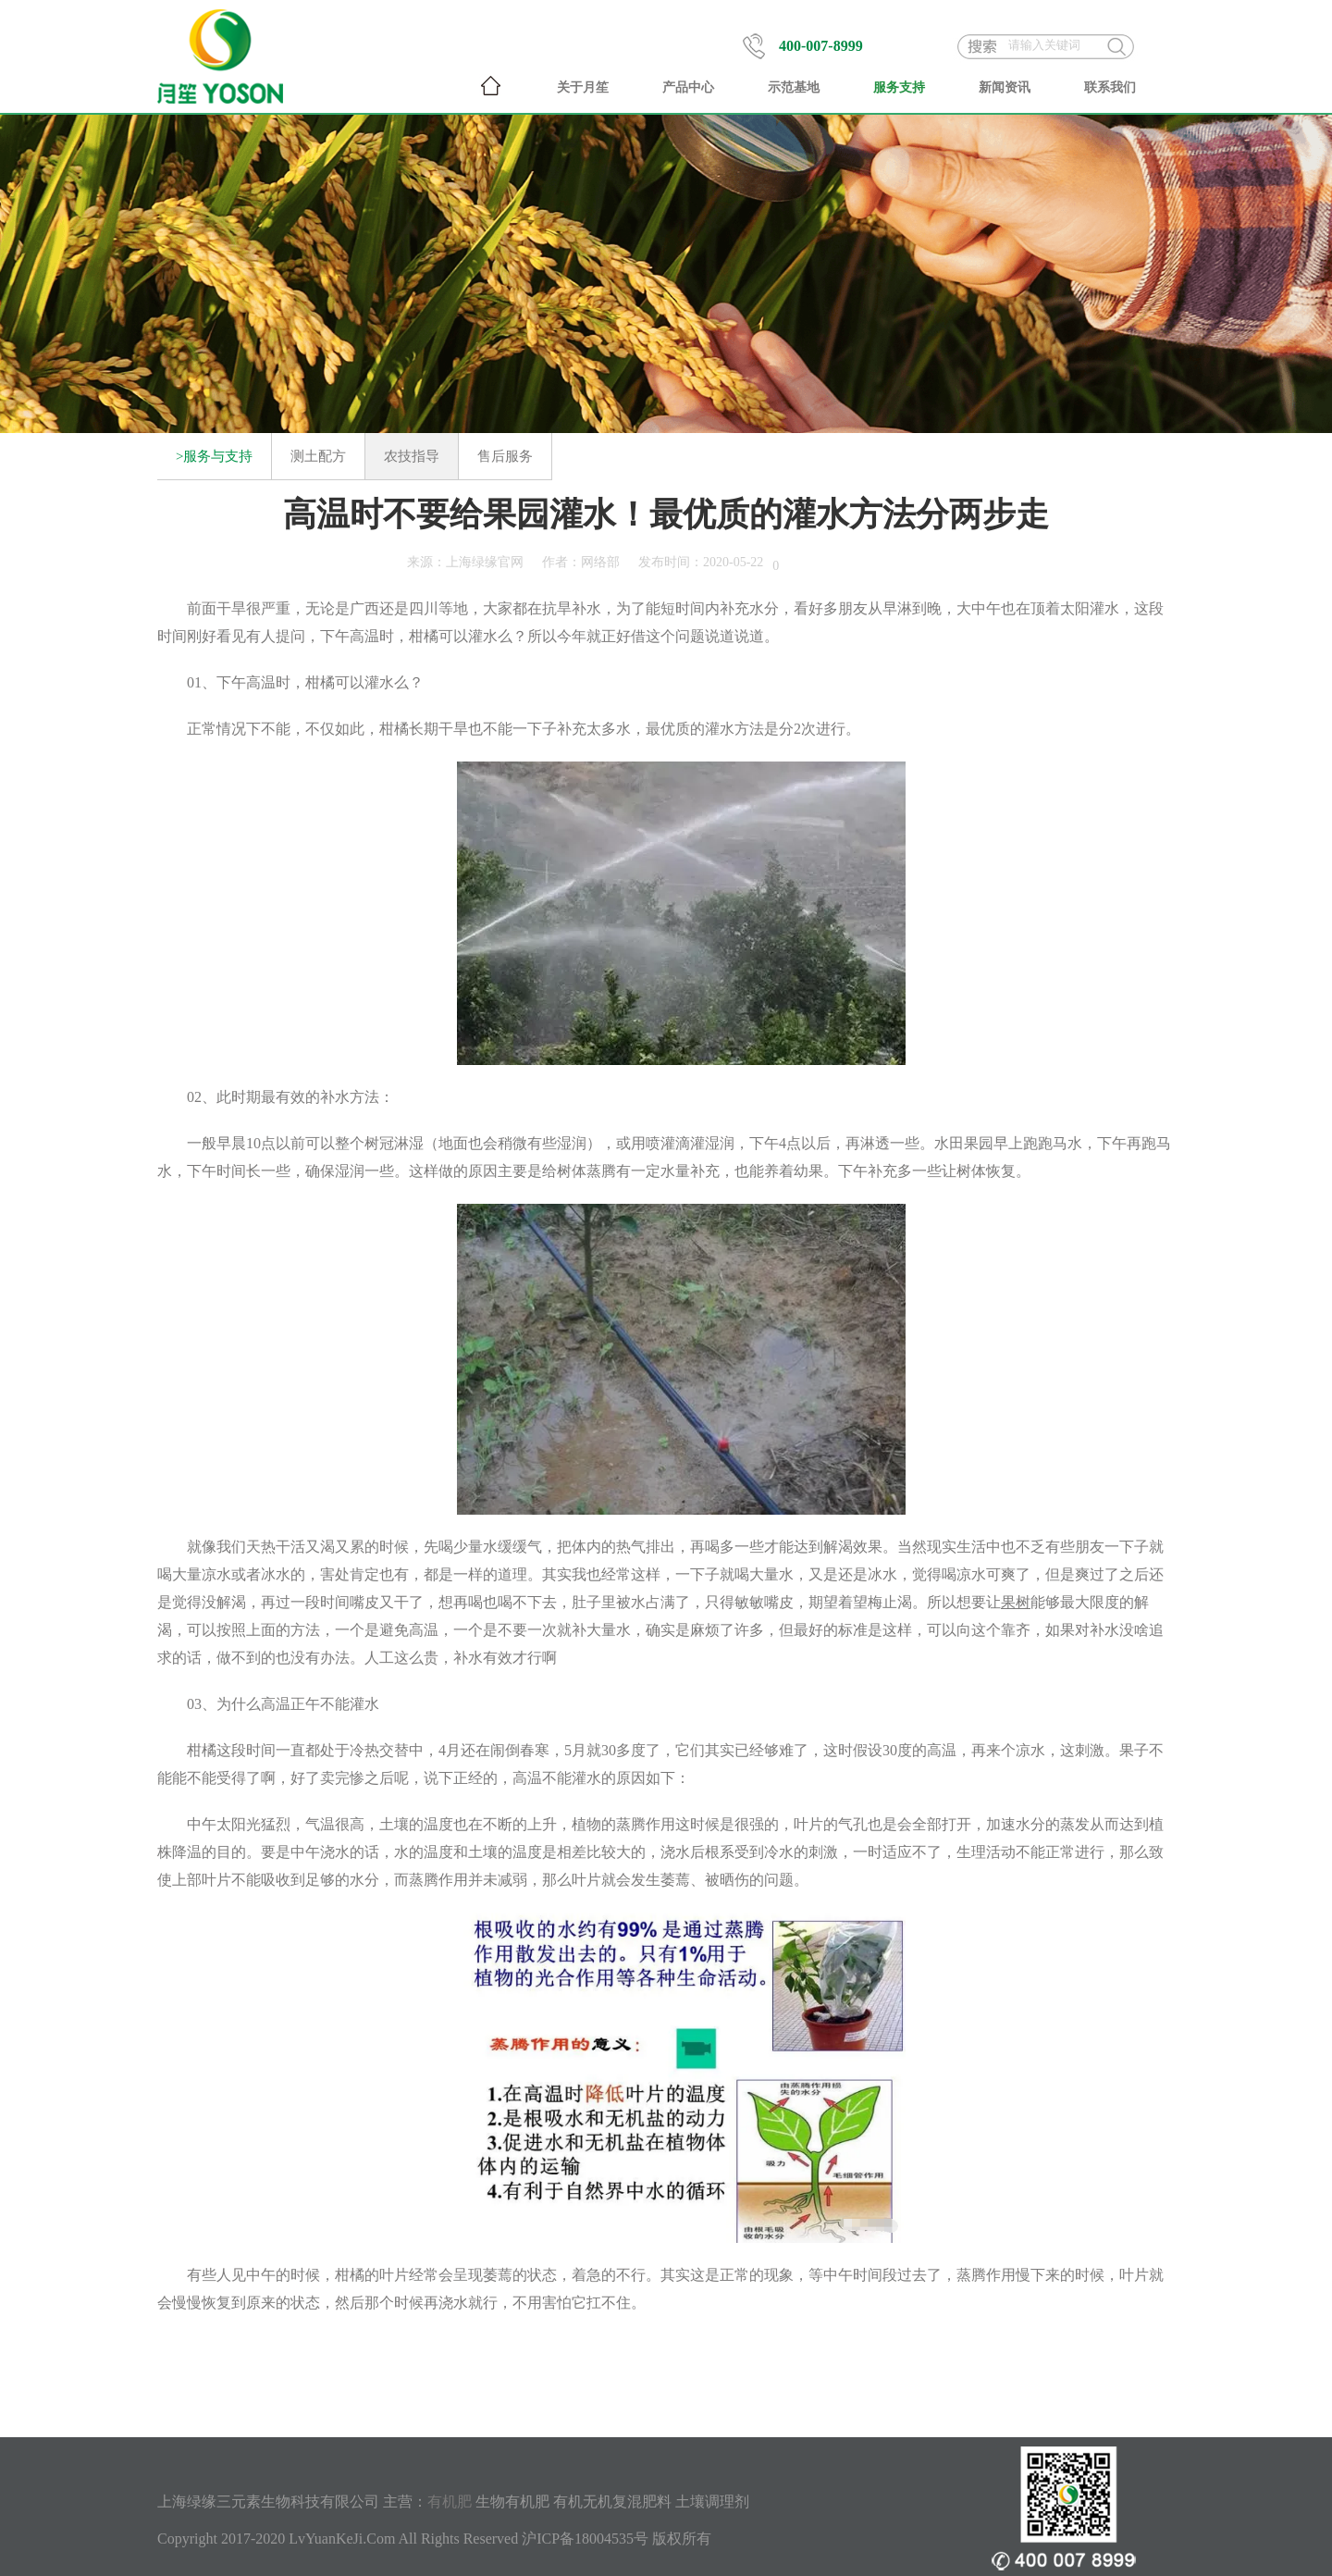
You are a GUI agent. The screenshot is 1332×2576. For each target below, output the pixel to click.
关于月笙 (583, 87)
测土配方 (318, 456)
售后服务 (505, 456)
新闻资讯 (1004, 87)
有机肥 (449, 2501)
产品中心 (688, 87)
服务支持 (899, 87)
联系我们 (1110, 87)
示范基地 (794, 87)
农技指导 (411, 456)
